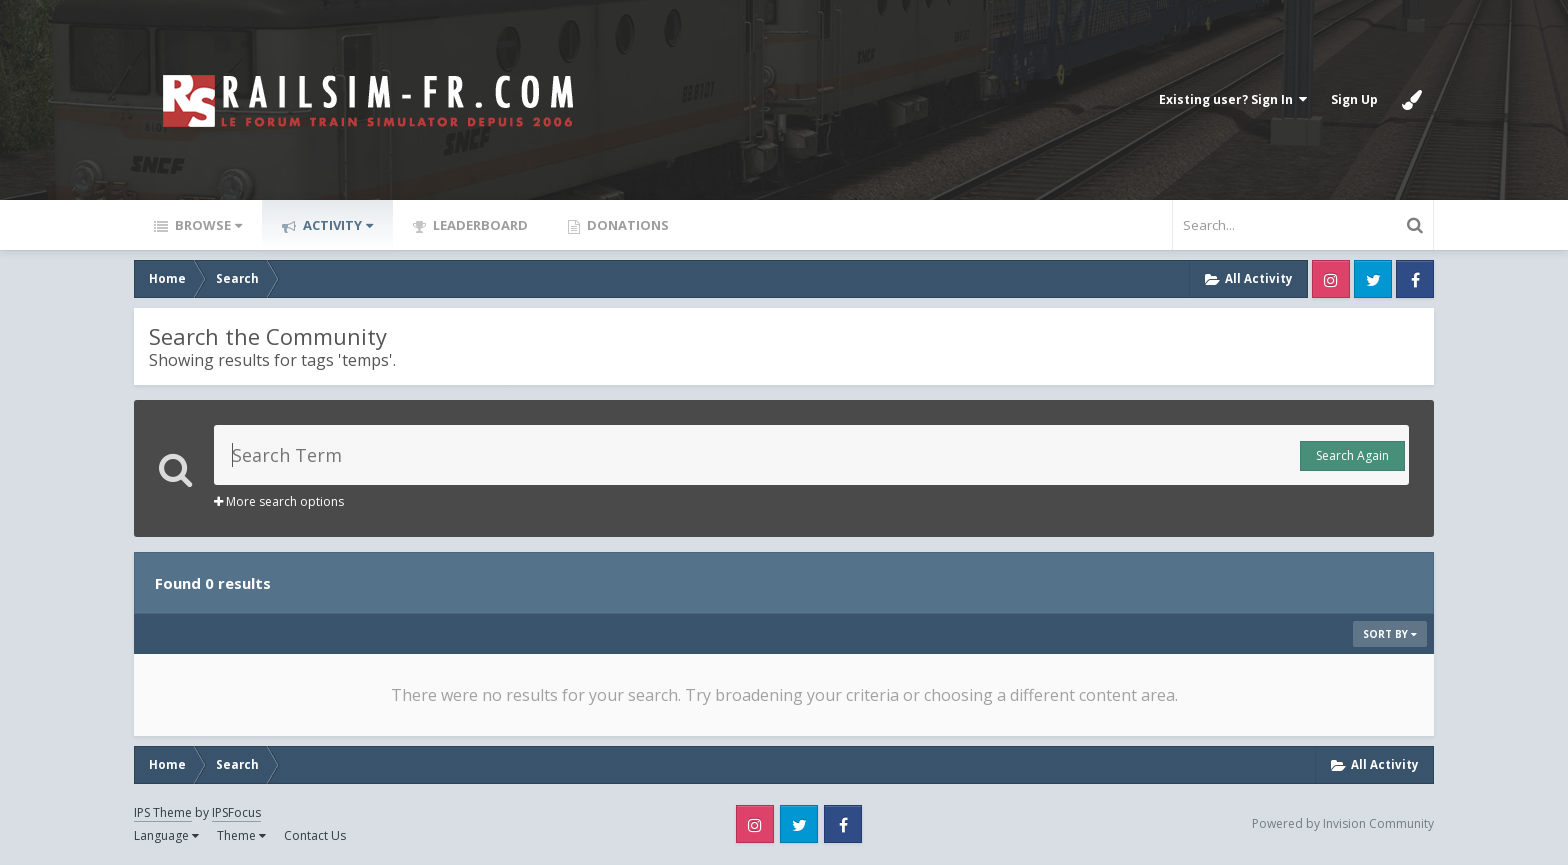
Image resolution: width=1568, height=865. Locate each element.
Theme (241, 835)
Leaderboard (479, 225)
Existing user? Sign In (1233, 99)
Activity (336, 225)
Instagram (1331, 279)
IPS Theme (163, 812)
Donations (626, 225)
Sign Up (1354, 99)
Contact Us (315, 835)
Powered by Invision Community (1343, 823)
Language (166, 835)
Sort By (1390, 634)
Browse (207, 225)
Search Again (1352, 455)
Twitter (1373, 279)
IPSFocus (236, 812)
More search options (279, 501)
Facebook (1415, 279)
